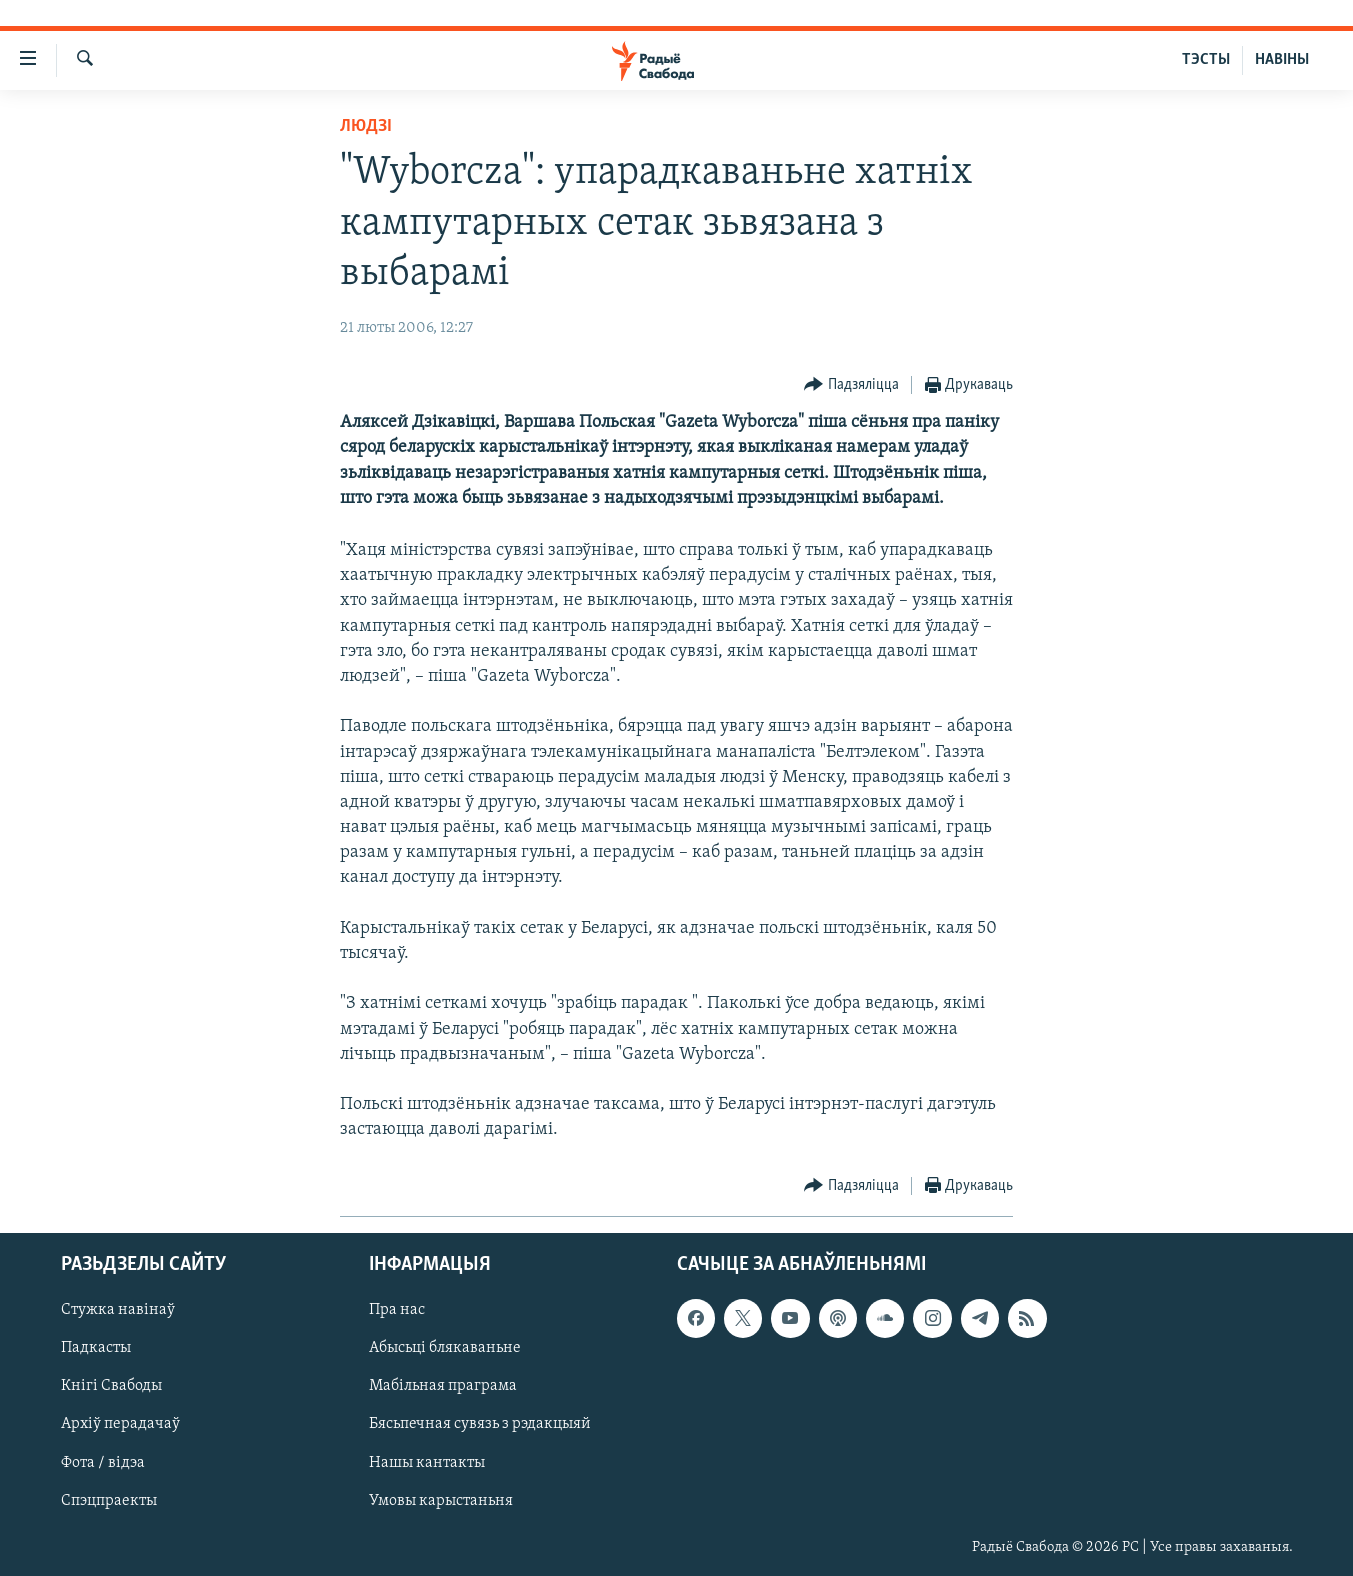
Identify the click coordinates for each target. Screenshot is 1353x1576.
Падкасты (96, 1348)
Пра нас (397, 1310)
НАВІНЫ (1282, 60)
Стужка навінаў (118, 1310)
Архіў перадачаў (120, 1424)
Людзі (366, 126)
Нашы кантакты (427, 1462)
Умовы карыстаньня (441, 1500)
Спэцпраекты (109, 1500)
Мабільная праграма (443, 1386)
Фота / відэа (103, 1462)
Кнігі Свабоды (111, 1386)
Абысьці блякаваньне (445, 1348)
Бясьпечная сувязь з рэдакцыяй (480, 1424)
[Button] (851, 385)
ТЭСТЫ (1206, 60)
